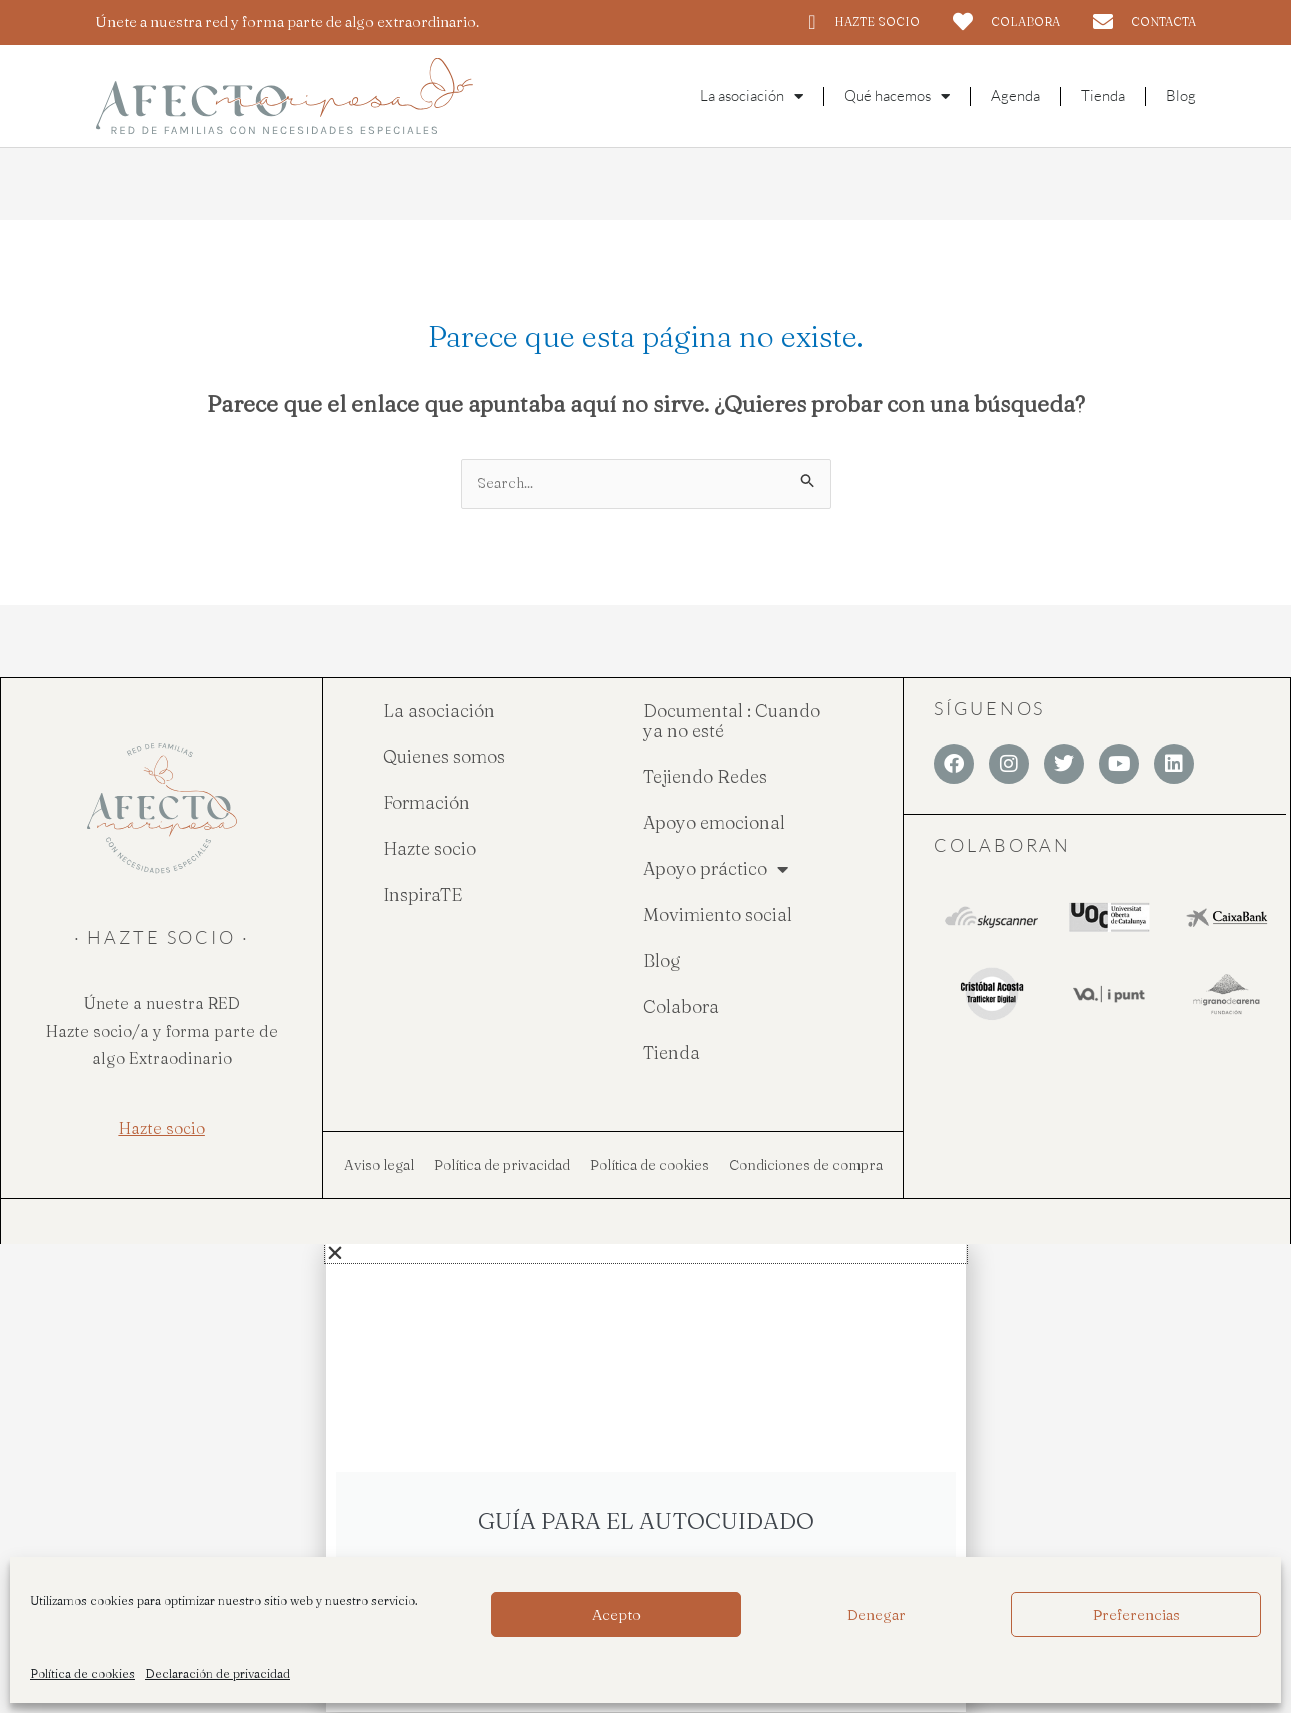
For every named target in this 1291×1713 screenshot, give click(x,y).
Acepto (616, 1614)
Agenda (1015, 95)
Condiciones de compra (806, 1166)
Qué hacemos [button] (897, 96)
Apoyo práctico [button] (715, 870)
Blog (1181, 95)
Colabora (681, 1007)
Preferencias (1136, 1614)
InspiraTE (422, 895)
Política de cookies (82, 1673)
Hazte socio (429, 849)
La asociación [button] (751, 96)
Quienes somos (444, 757)
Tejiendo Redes (705, 777)
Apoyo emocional (714, 823)
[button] (646, 1254)
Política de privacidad (502, 1166)
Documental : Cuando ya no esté (731, 721)
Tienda (1103, 95)
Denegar (876, 1614)
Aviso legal (379, 1166)
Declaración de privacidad (217, 1673)
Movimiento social (717, 915)
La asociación (439, 711)
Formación (426, 803)
